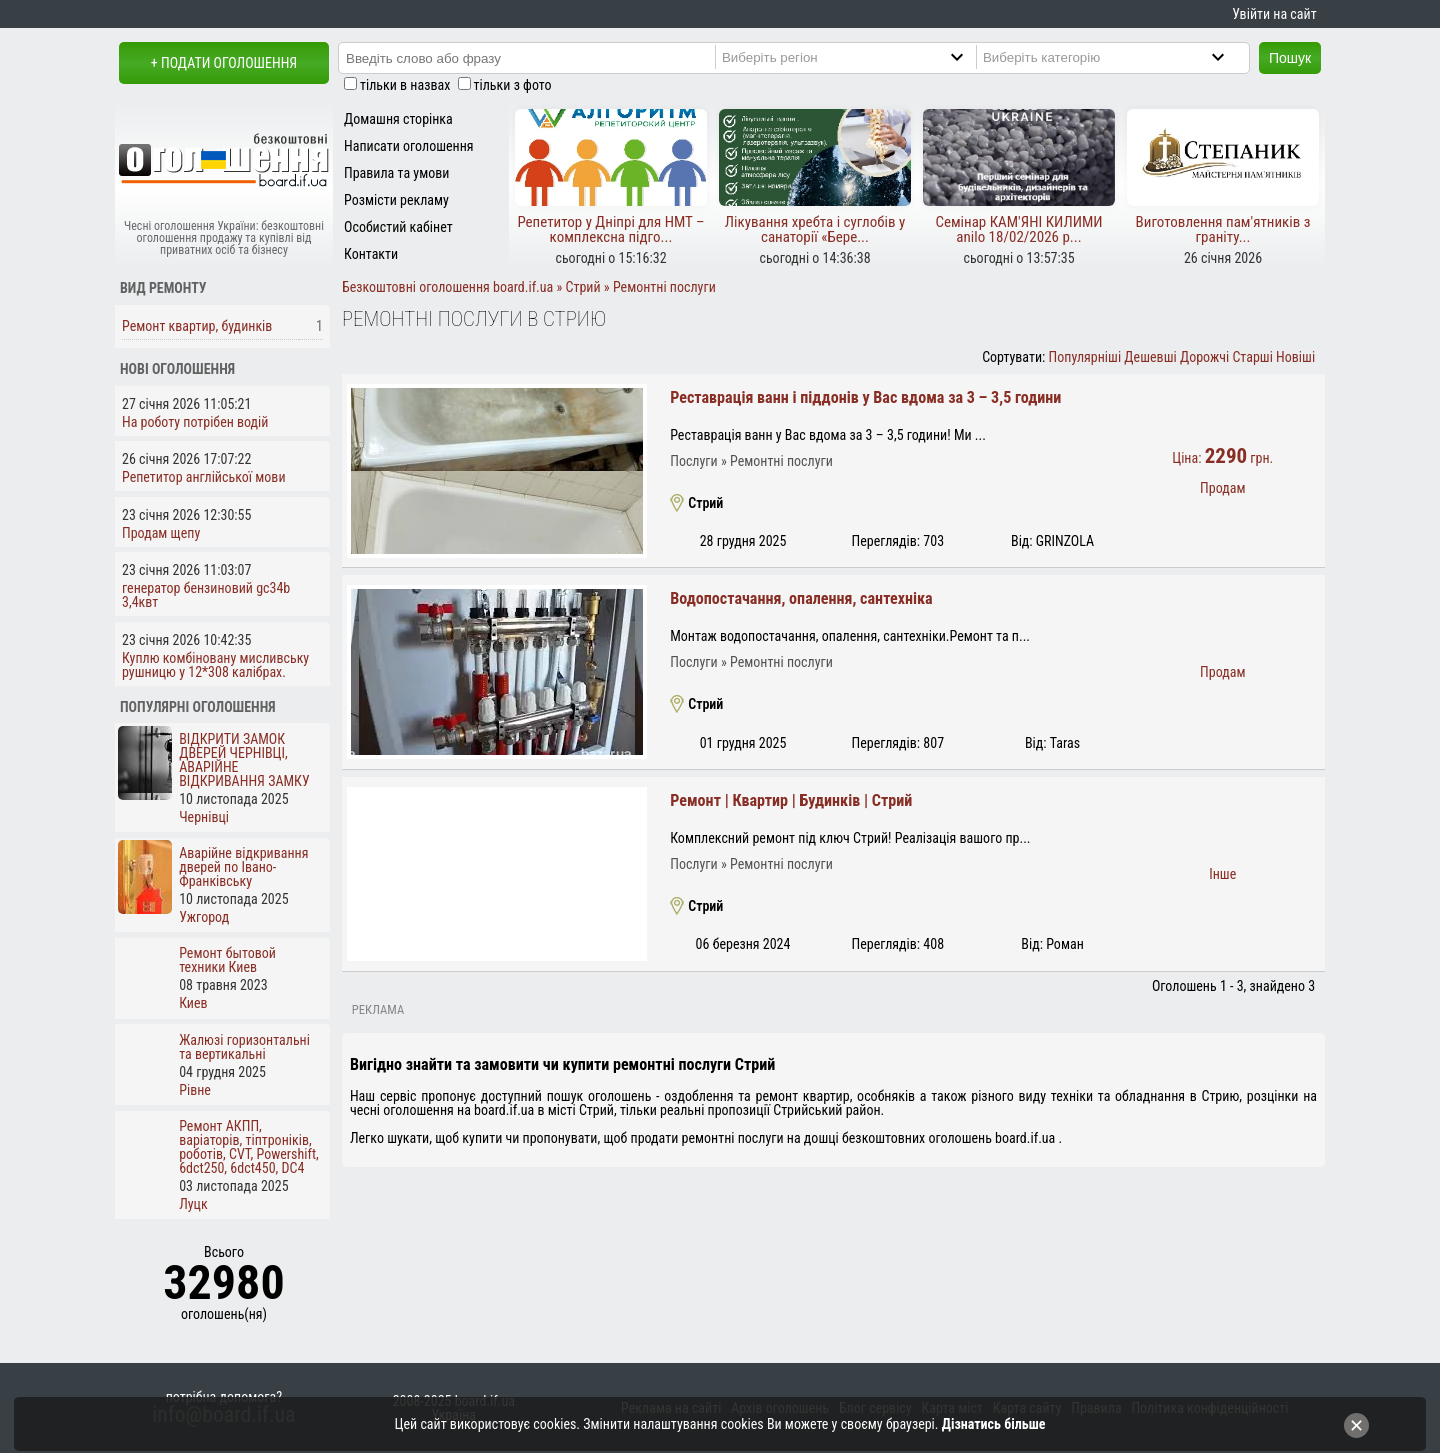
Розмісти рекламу (396, 200)
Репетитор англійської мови (204, 477)
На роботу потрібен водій (195, 422)
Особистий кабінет (398, 227)
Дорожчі (1204, 357)
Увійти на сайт (1274, 14)
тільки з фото (513, 85)
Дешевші (1150, 357)
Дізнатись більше (994, 1424)
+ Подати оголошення (224, 63)
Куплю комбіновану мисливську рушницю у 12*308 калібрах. (215, 665)
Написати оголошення (409, 146)
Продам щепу (161, 533)
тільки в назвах (405, 85)
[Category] (1120, 57)
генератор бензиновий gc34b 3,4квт (206, 595)
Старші (1252, 357)
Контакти (371, 254)
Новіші (1295, 357)
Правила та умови (396, 173)
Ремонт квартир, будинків (197, 326)
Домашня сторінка (398, 119)
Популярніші (1085, 357)
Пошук (1290, 58)
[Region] (859, 57)
